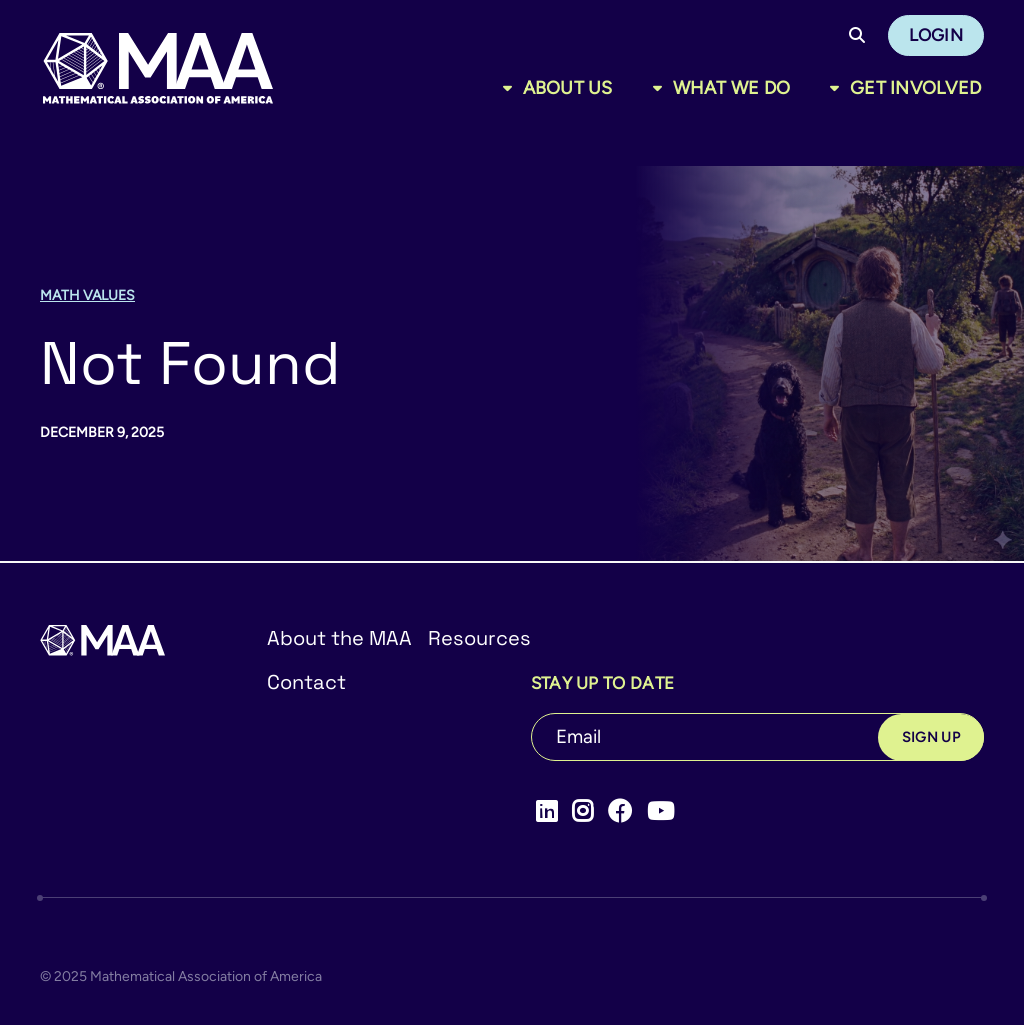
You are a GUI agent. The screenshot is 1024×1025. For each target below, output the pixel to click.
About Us (568, 88)
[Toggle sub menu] (511, 88)
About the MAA (339, 638)
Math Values (87, 295)
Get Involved (915, 88)
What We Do (732, 88)
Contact (306, 682)
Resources (479, 638)
